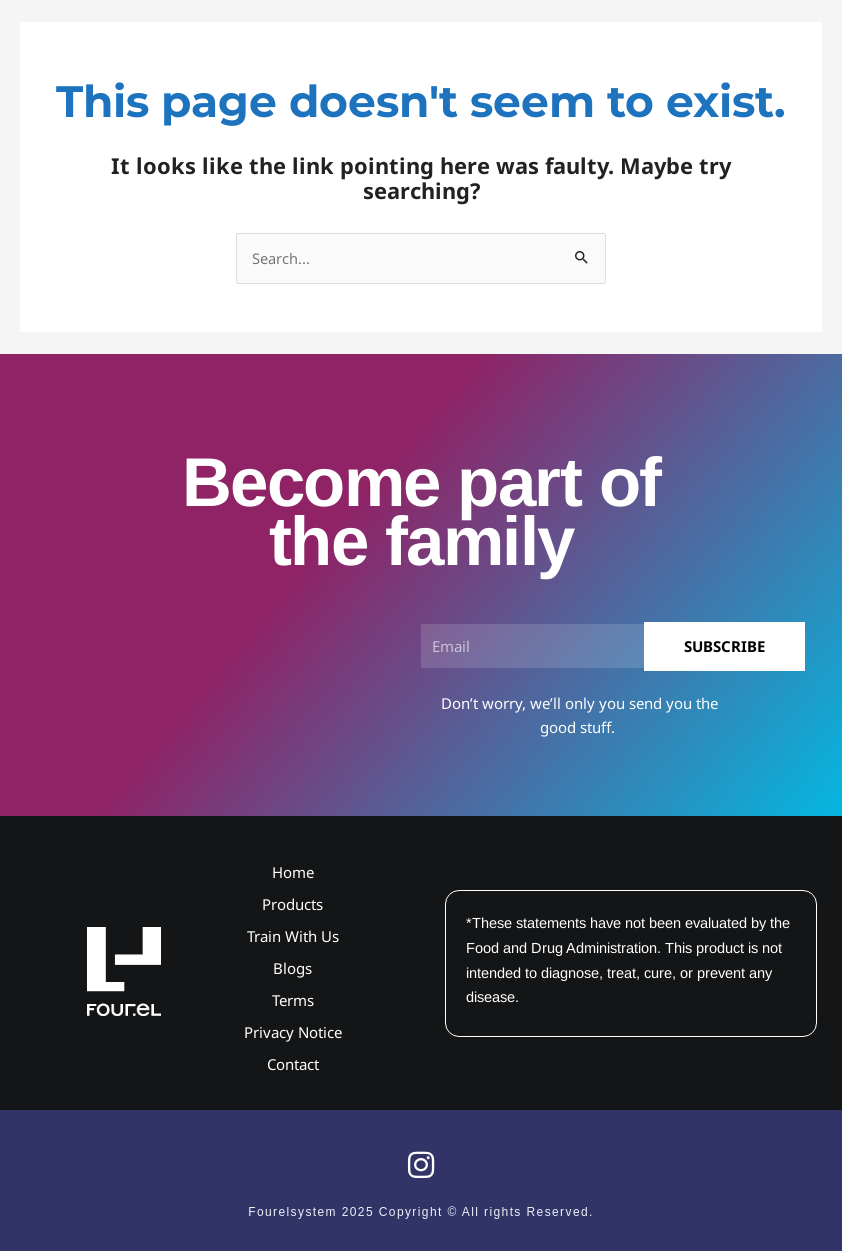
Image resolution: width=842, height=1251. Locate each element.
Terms (293, 1000)
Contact (293, 1064)
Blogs (292, 968)
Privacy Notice (293, 1032)
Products (292, 904)
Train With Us (293, 936)
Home (293, 872)
